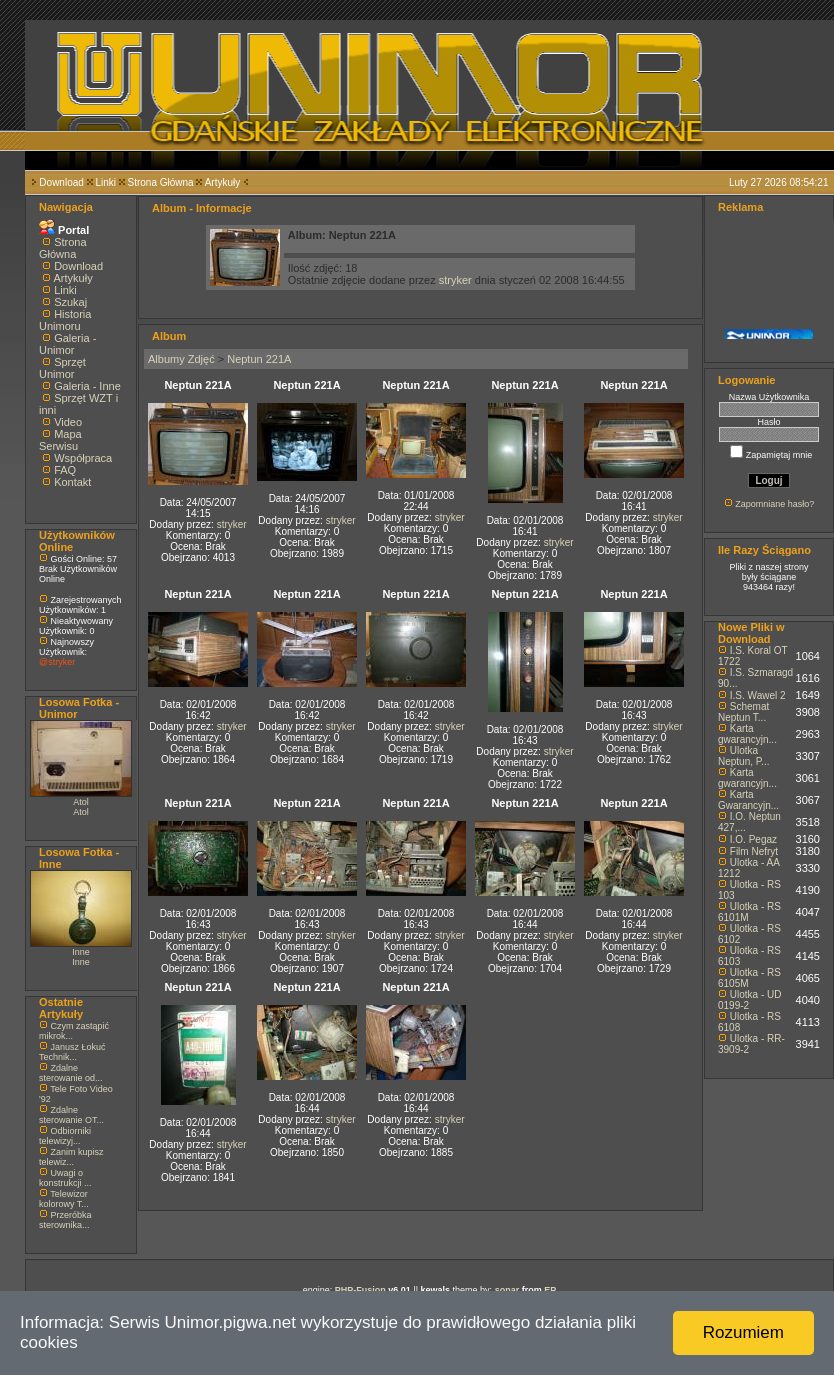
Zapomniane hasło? (774, 504)
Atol (81, 802)
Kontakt (72, 482)
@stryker (57, 662)
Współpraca (83, 458)
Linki (105, 182)
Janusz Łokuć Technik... (72, 1052)
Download (61, 182)
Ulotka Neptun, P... (744, 756)
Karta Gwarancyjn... (748, 800)
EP (550, 1290)
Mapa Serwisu (60, 440)
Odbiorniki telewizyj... (65, 1136)
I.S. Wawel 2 (758, 695)
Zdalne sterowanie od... (71, 1073)
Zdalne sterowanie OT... (71, 1115)
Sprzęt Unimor (62, 368)
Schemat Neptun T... (743, 712)
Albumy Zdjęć (181, 359)
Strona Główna (161, 182)
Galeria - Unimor (67, 344)
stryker (455, 280)
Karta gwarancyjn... (747, 734)
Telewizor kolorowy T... (64, 1199)
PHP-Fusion (360, 1290)
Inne (81, 952)
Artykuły (223, 182)
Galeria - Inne (87, 386)
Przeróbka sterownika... (65, 1220)
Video (68, 422)
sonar (507, 1290)
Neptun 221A (259, 359)
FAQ (65, 470)
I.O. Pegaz (753, 839)
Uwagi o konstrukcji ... (65, 1178)
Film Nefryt (754, 851)
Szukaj (70, 302)
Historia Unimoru (65, 320)
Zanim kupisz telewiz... (71, 1157)
